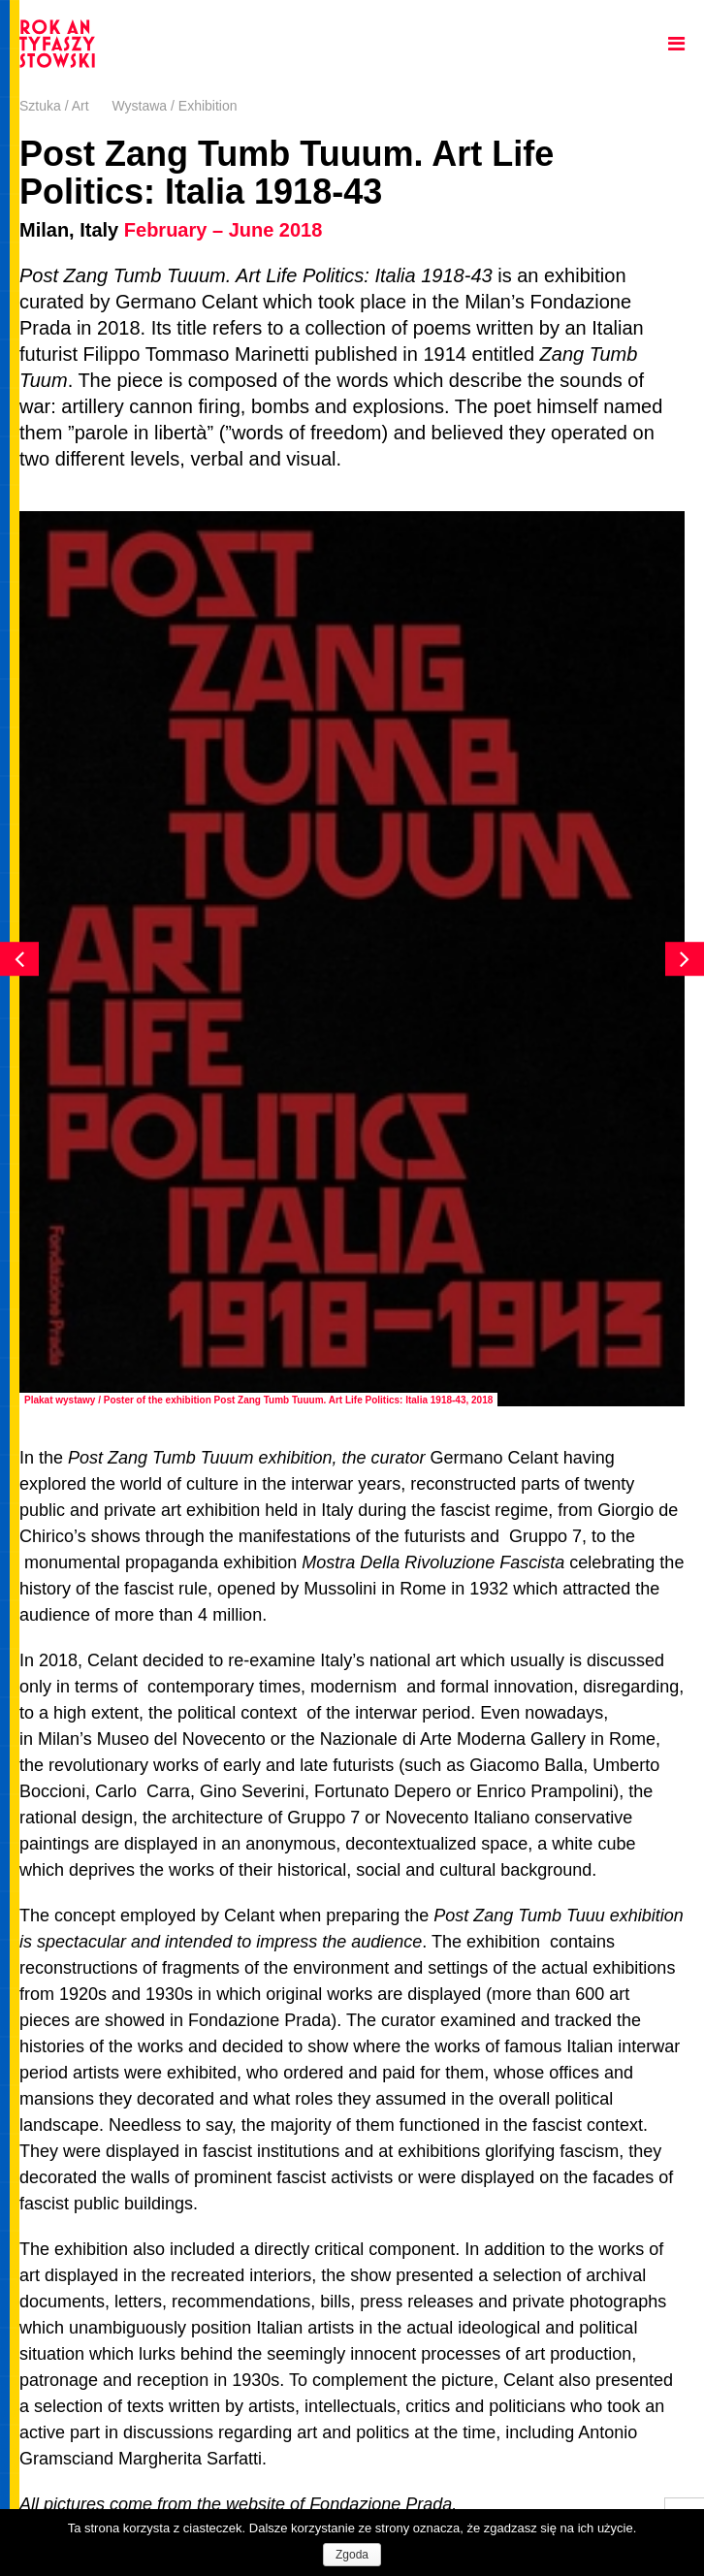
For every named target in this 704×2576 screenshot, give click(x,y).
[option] (352, 958)
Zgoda (352, 2554)
